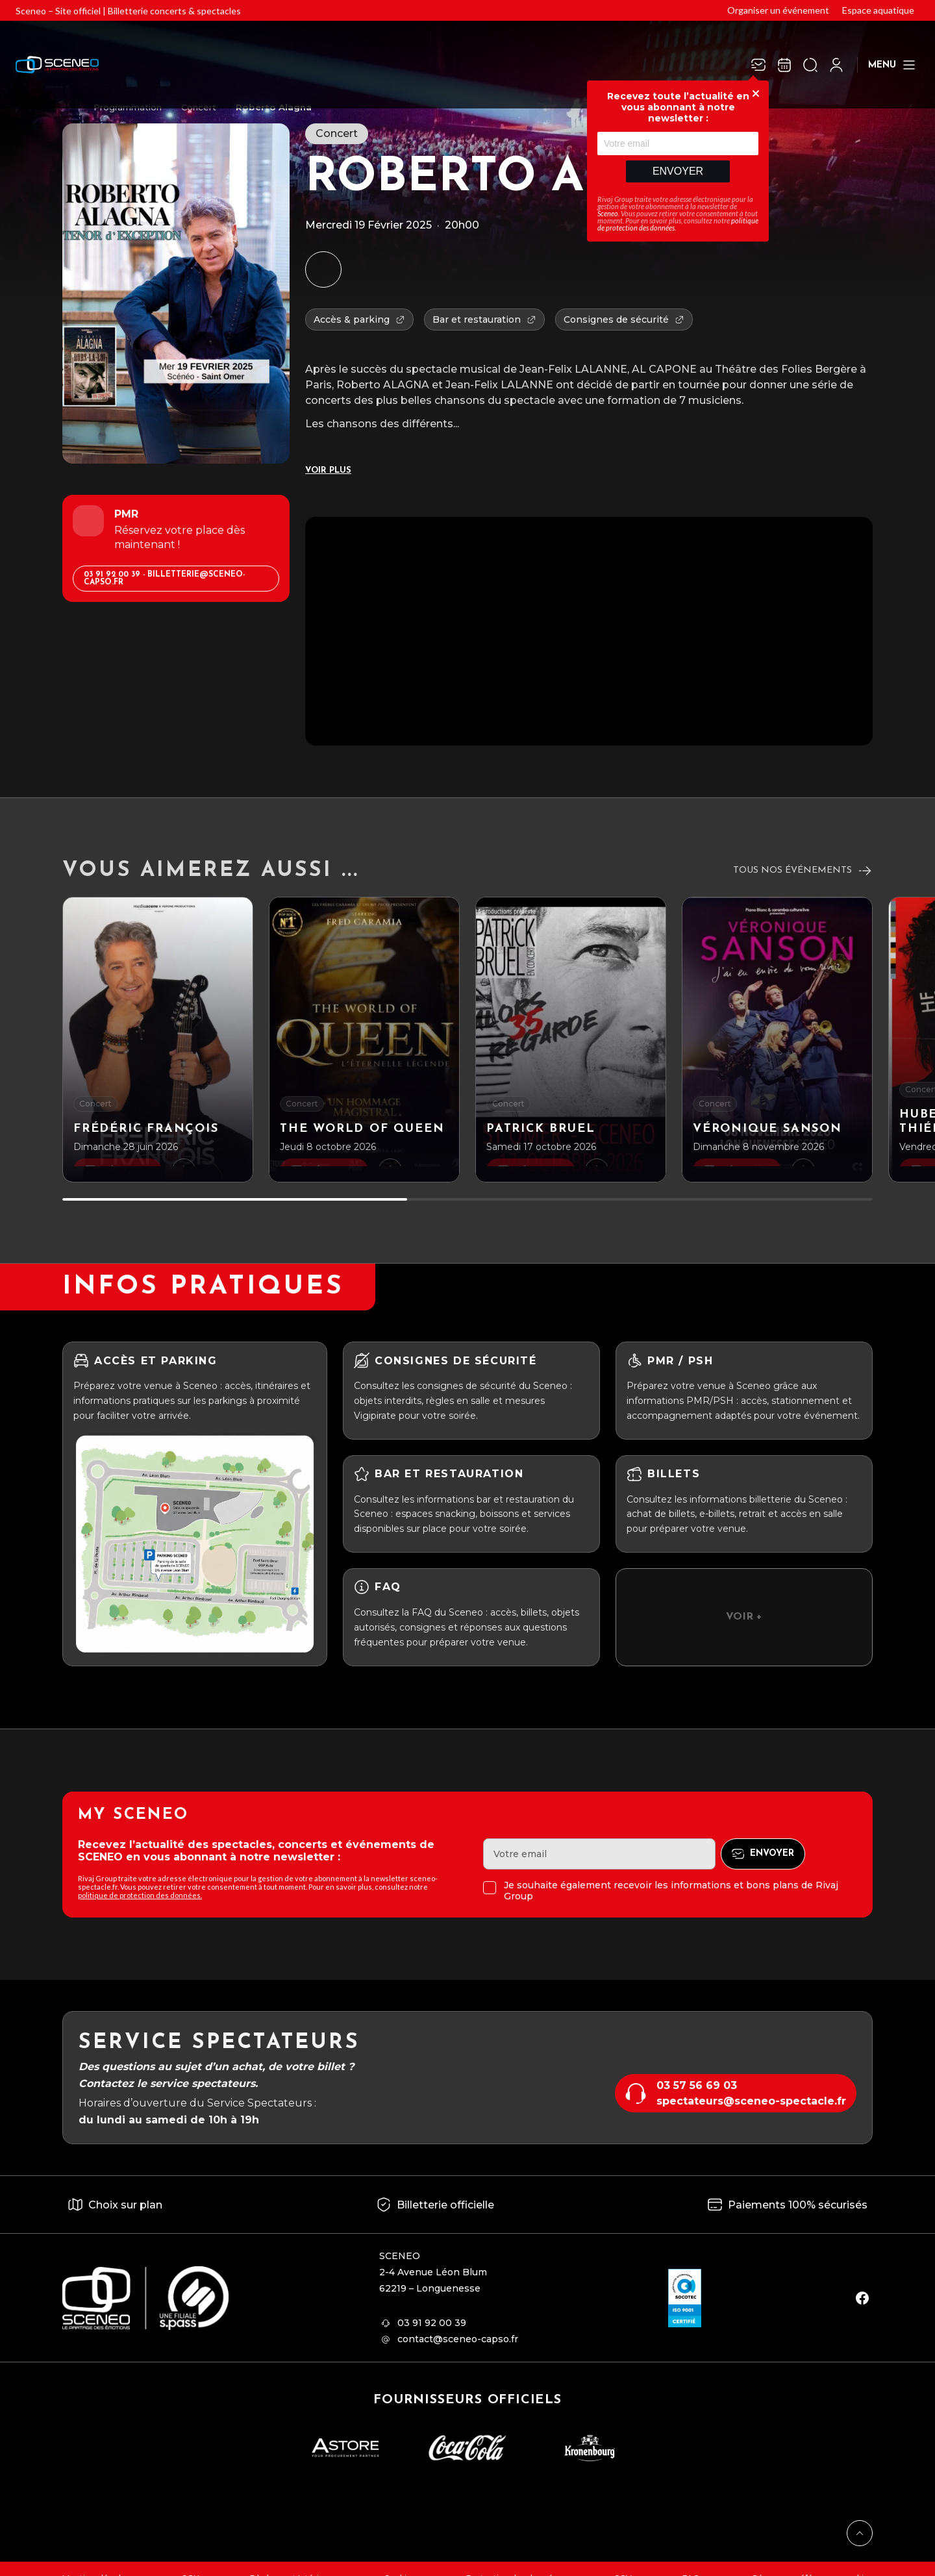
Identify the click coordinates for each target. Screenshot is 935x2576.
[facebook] (862, 2298)
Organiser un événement (778, 10)
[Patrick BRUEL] (571, 1039)
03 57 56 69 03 (696, 2085)
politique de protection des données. (140, 1895)
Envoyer (678, 171)
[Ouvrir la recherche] (810, 65)
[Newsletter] (758, 65)
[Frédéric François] (158, 1039)
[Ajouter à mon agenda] (323, 269)
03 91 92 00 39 (431, 2323)
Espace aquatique (878, 10)
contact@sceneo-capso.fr (457, 2339)
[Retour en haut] (860, 2533)
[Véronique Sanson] (777, 1039)
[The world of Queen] (364, 1039)
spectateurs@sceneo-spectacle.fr (751, 2101)
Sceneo (607, 213)
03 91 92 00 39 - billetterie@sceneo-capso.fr (164, 578)
